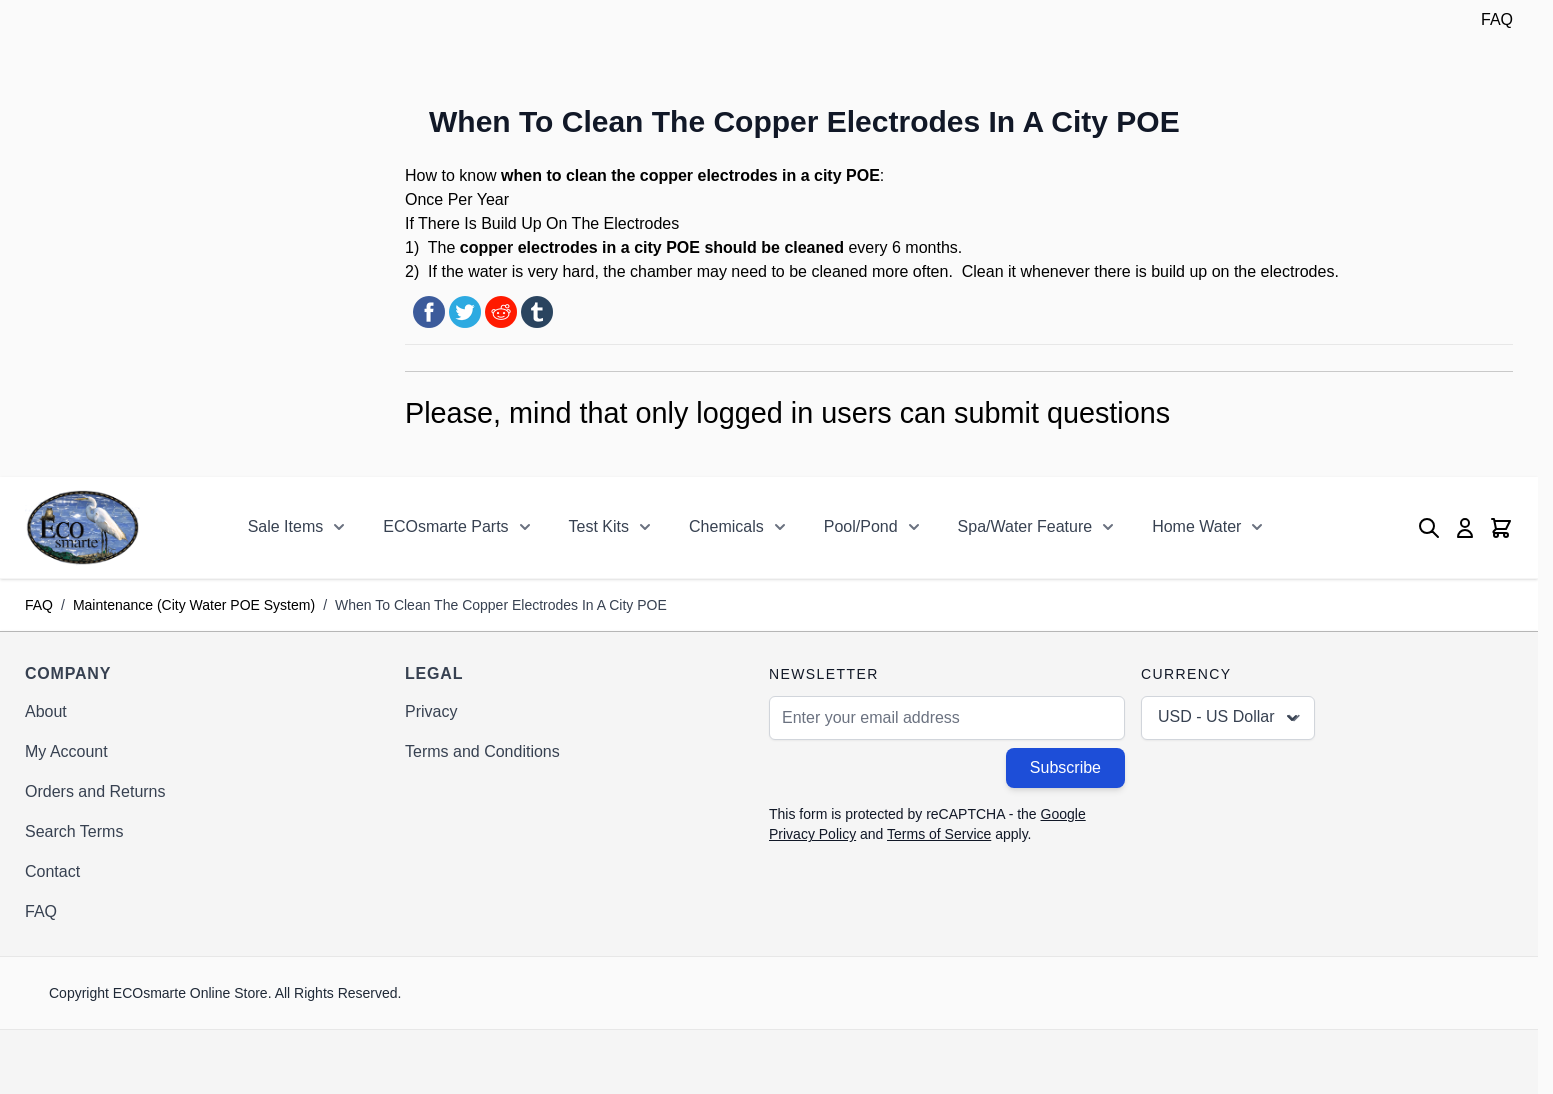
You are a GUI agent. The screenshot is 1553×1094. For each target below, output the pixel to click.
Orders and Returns (95, 791)
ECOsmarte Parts (445, 526)
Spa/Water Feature (1025, 526)
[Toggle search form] (1429, 528)
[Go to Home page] (82, 527)
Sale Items (286, 526)
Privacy (431, 711)
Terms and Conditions (482, 751)
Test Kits (599, 526)
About (46, 711)
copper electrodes (709, 175)
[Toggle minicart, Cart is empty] (1501, 528)
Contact (52, 871)
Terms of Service (939, 834)
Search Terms (74, 831)
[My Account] (1465, 528)
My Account (66, 751)
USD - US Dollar (1230, 718)
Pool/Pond (861, 526)
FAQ (1497, 19)
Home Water (1196, 526)
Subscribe (1065, 767)
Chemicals (726, 526)
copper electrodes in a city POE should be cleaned (652, 247)
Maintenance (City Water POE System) (194, 605)
